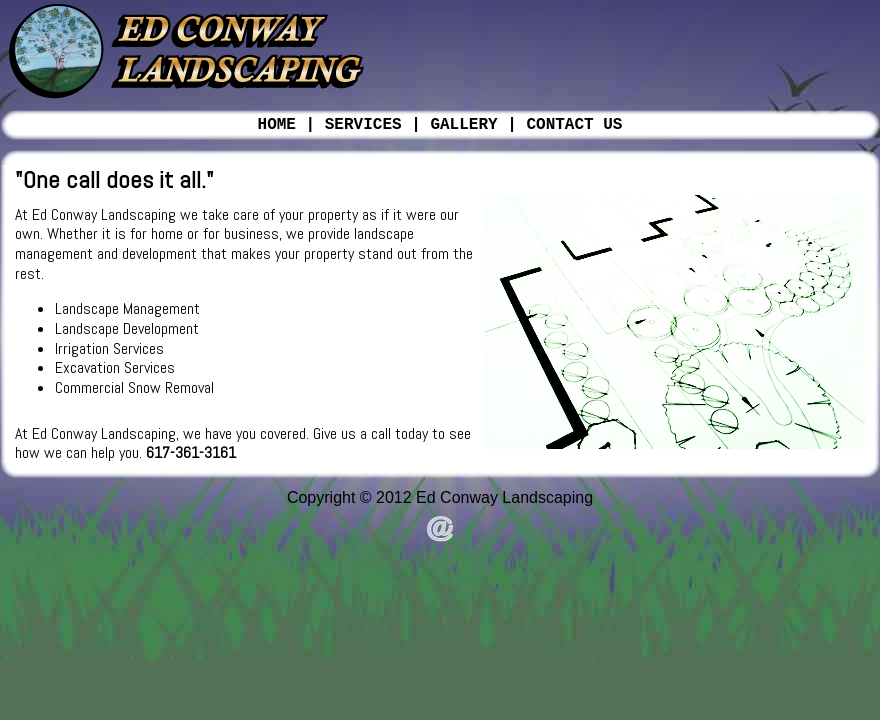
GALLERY (463, 125)
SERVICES (363, 125)
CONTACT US (574, 125)
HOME (277, 125)
